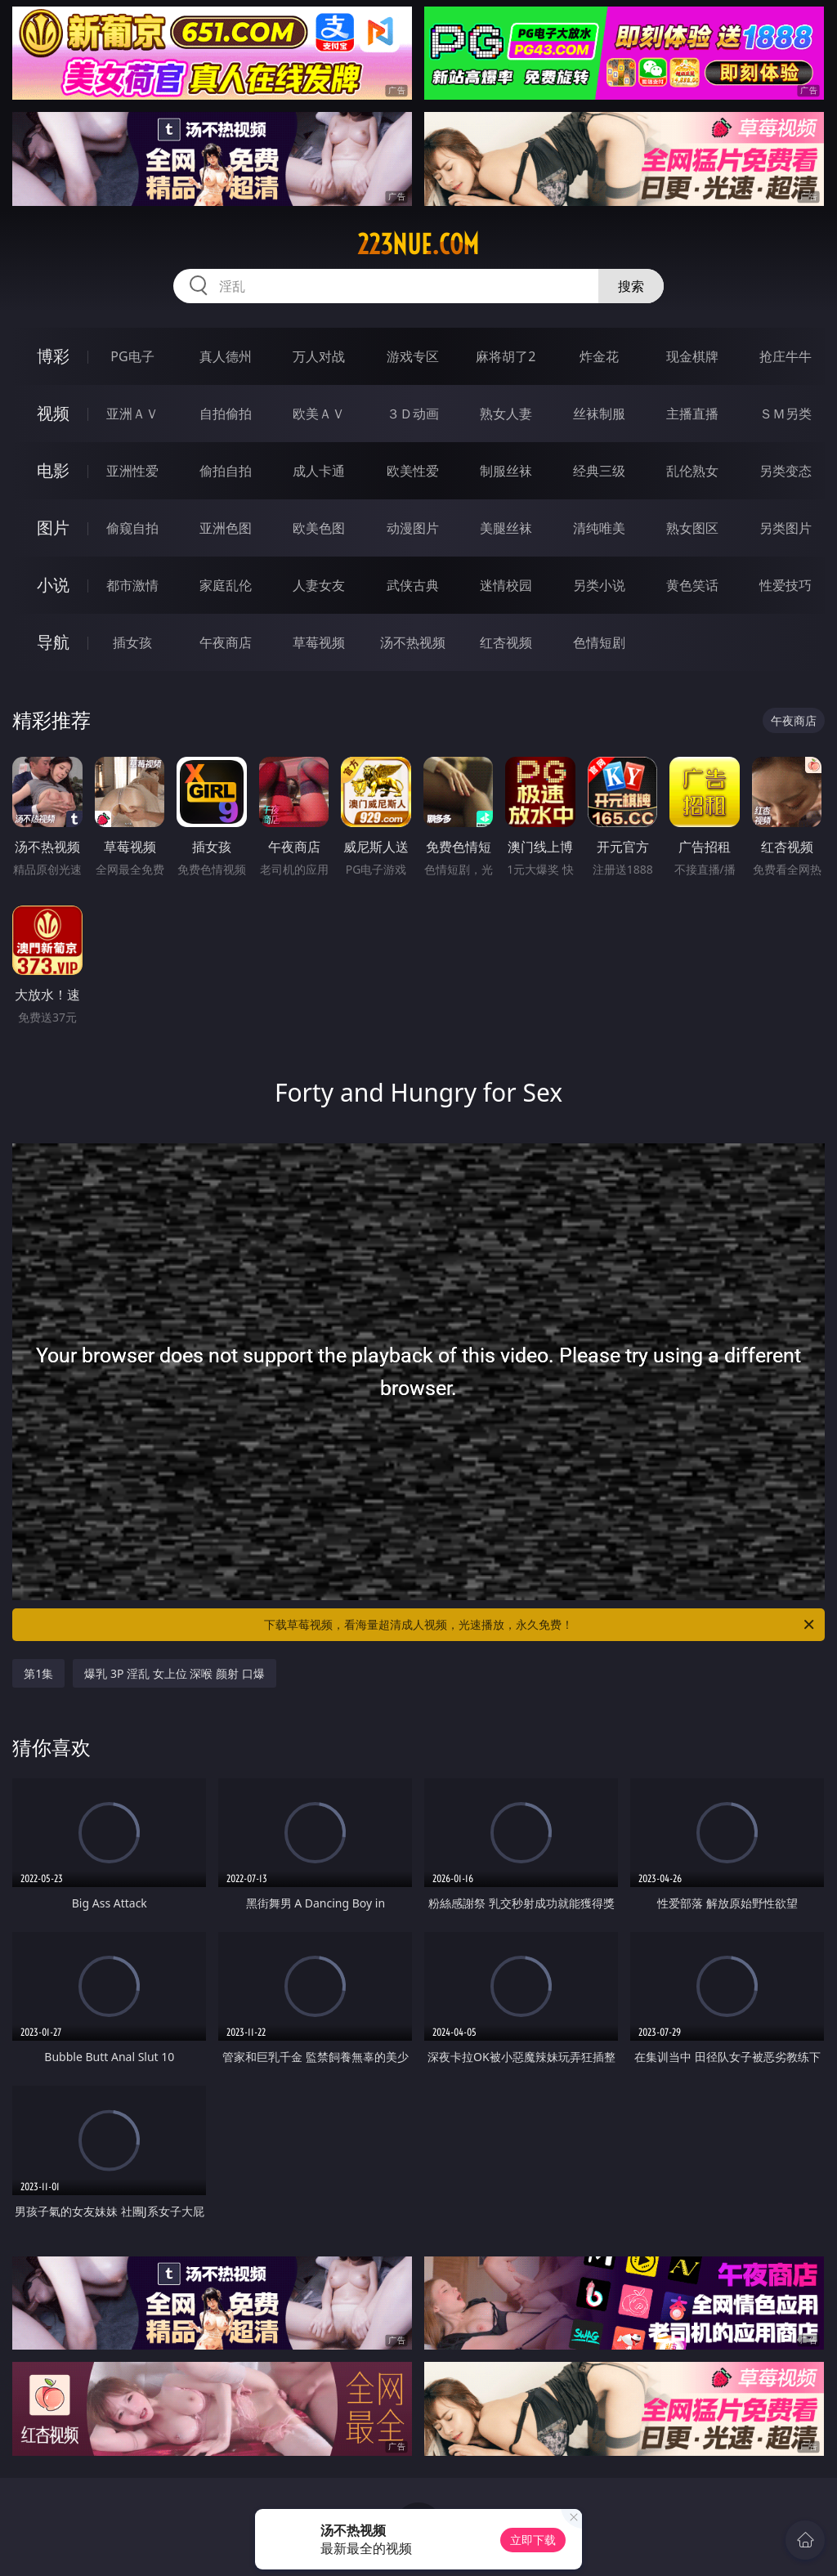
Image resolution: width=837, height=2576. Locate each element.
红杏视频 (506, 642)
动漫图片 (413, 528)
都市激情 (132, 585)
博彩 (53, 356)
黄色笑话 (692, 585)
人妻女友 (319, 585)
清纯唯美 (599, 528)
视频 (53, 413)
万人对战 (319, 356)
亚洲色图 (225, 528)
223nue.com (418, 244)
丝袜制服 (599, 414)
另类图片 (785, 528)
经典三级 (599, 471)
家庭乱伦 (225, 585)
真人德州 (225, 356)
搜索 (631, 286)
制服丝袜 (506, 471)
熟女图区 (692, 528)
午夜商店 (225, 642)
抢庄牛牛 (785, 356)
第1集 (38, 1673)
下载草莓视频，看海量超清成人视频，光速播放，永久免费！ (540, 1625)
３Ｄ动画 (413, 414)
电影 (53, 470)
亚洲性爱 (132, 471)
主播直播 (692, 414)
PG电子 (132, 356)
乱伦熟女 (692, 471)
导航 (53, 642)
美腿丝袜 (506, 528)
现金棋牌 (692, 356)
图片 (53, 528)
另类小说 (599, 585)
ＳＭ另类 (785, 414)
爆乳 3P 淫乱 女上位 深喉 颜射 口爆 (174, 1673)
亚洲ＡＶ (132, 414)
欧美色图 (319, 528)
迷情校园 (506, 585)
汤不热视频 (412, 642)
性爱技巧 (785, 585)
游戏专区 (413, 356)
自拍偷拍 (225, 414)
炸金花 (599, 356)
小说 (53, 585)
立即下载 (533, 2539)
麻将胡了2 (505, 356)
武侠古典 (413, 585)
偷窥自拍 (132, 528)
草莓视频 (319, 642)
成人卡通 (319, 471)
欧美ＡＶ (319, 414)
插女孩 (132, 642)
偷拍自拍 (225, 471)
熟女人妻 (506, 414)
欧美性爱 (413, 471)
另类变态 (785, 471)
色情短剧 (599, 642)
